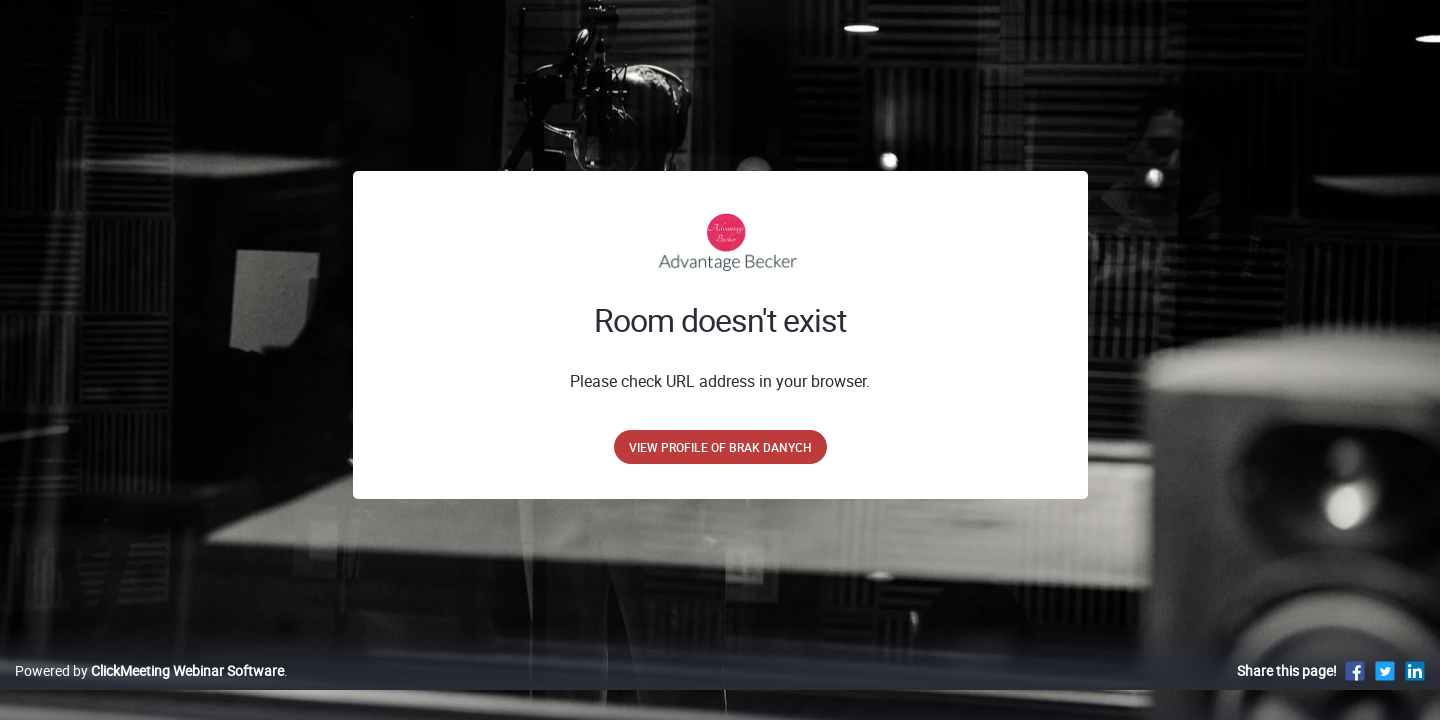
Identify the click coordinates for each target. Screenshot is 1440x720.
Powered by (149, 691)
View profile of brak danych (720, 447)
